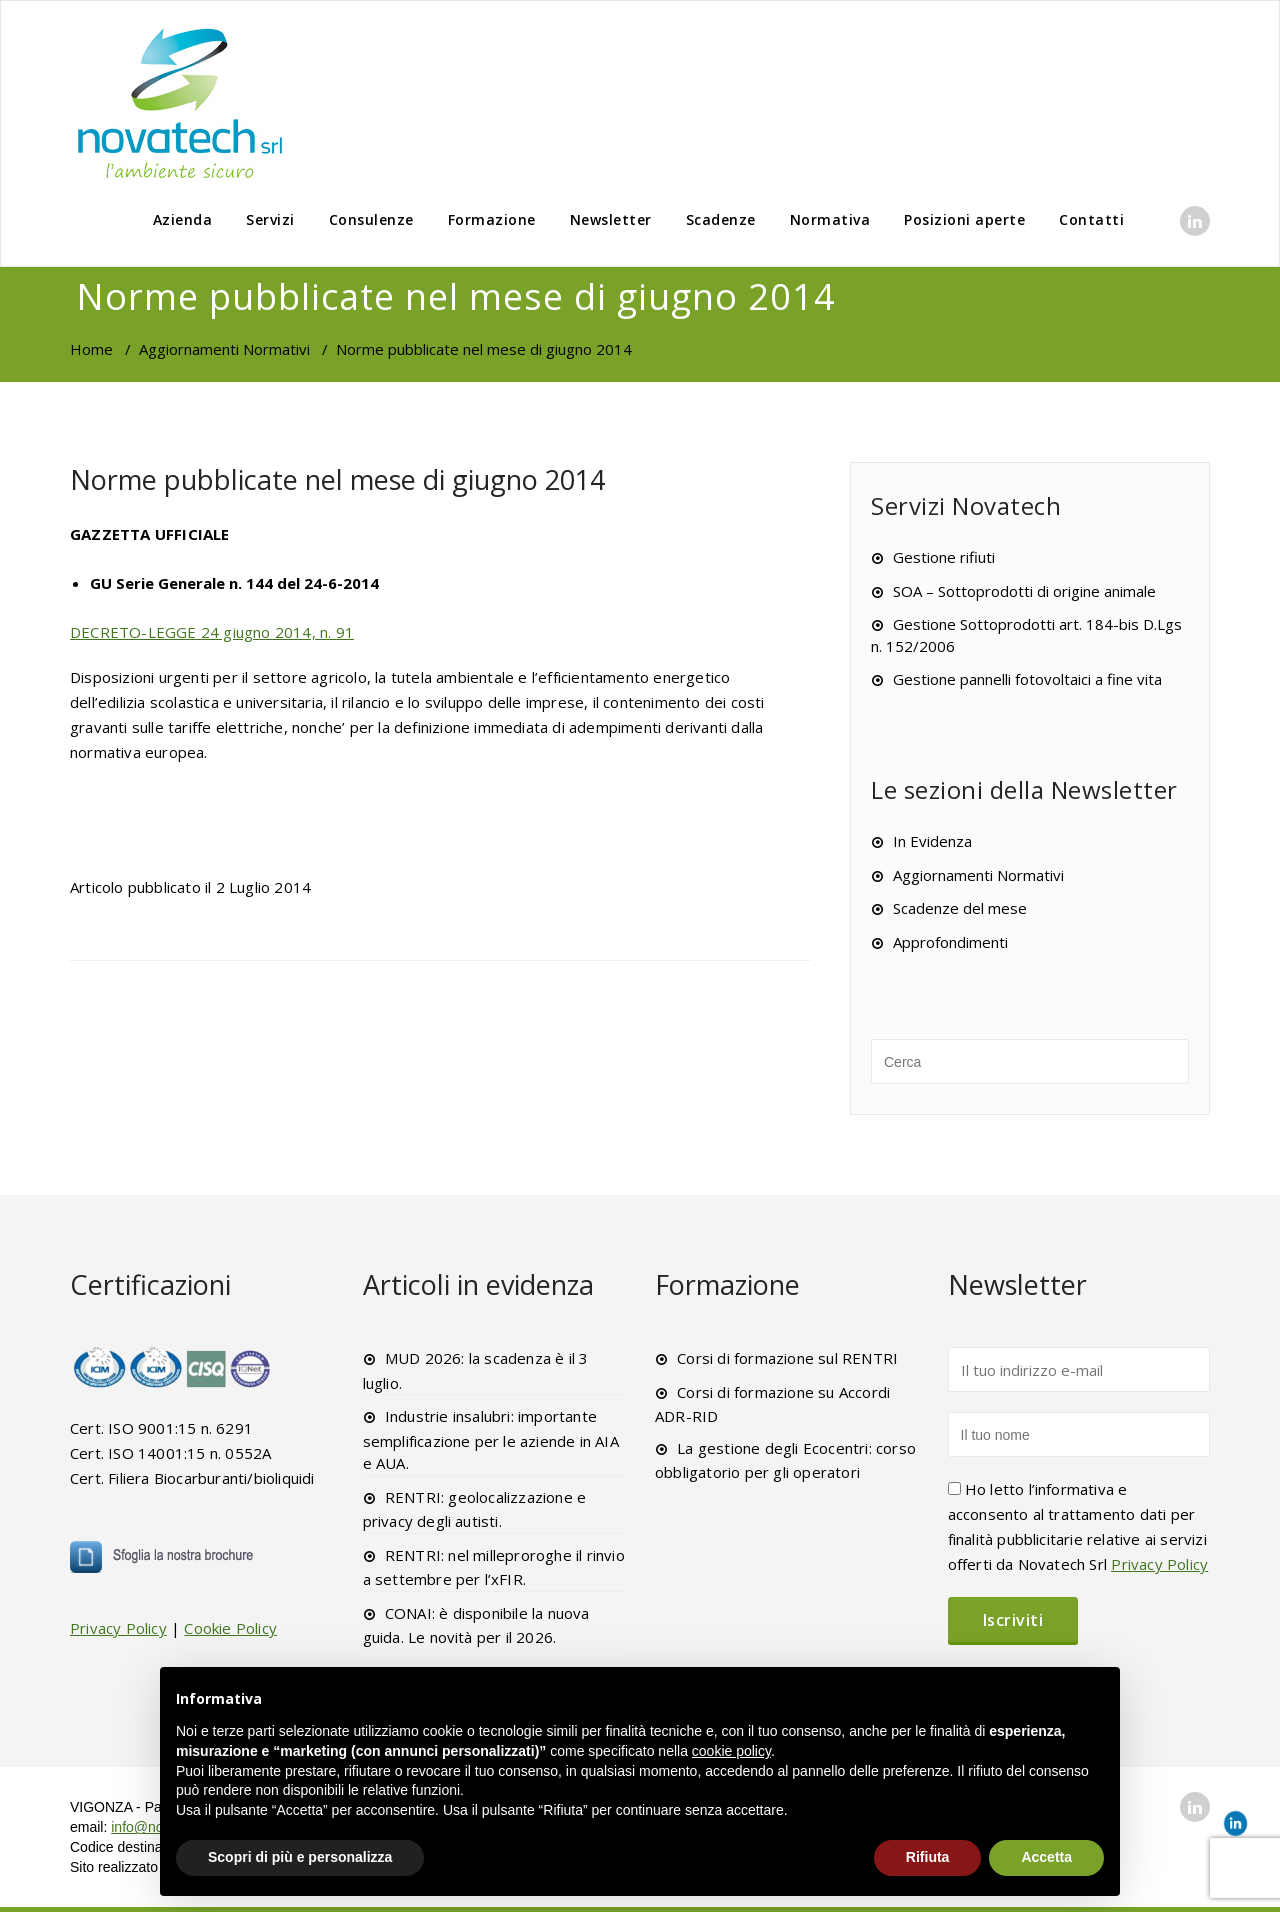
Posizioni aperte (964, 219)
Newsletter (611, 219)
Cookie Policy (230, 1628)
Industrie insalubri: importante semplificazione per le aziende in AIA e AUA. (491, 1439)
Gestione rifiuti (944, 557)
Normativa (830, 219)
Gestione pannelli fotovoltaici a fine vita (1027, 679)
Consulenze (371, 219)
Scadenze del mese (960, 908)
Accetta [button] (1046, 1857)
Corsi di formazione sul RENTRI (787, 1358)
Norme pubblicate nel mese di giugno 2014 (337, 479)
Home (91, 349)
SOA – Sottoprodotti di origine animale (1024, 591)
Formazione (492, 219)
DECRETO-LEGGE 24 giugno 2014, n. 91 (212, 632)
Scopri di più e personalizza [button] (300, 1857)
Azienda (183, 219)
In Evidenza (932, 841)
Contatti (1091, 219)
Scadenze (721, 219)
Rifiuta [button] (928, 1857)
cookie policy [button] (731, 1751)
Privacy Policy (118, 1628)
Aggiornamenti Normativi (224, 349)
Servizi (270, 219)
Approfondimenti (950, 942)
